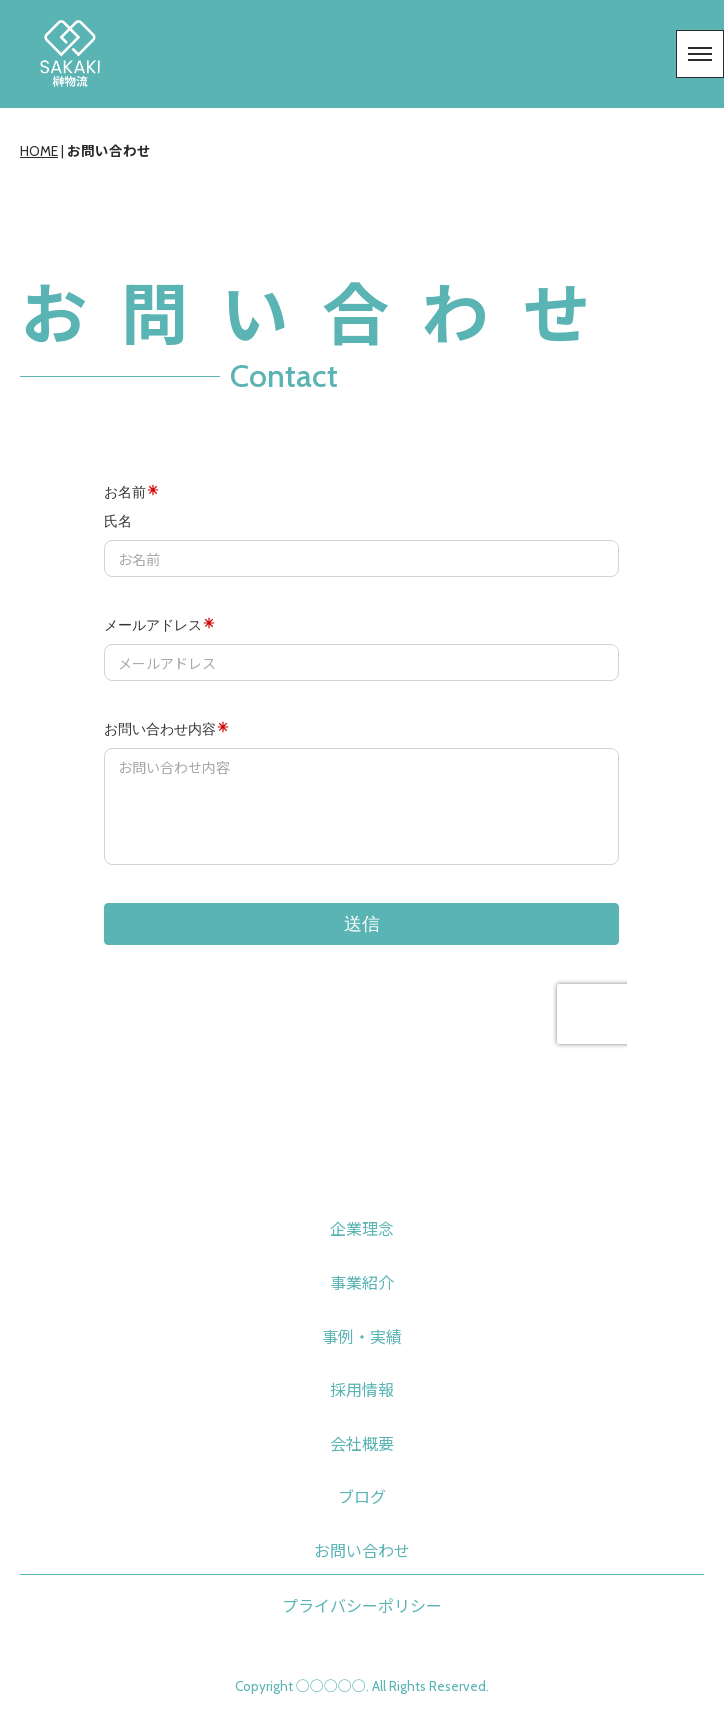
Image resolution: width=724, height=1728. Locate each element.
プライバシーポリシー (362, 1606)
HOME (39, 151)
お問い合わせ (362, 1551)
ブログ (362, 1497)
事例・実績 (362, 1337)
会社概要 (362, 1444)
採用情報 (362, 1390)
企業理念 (362, 1229)
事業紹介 (362, 1283)
